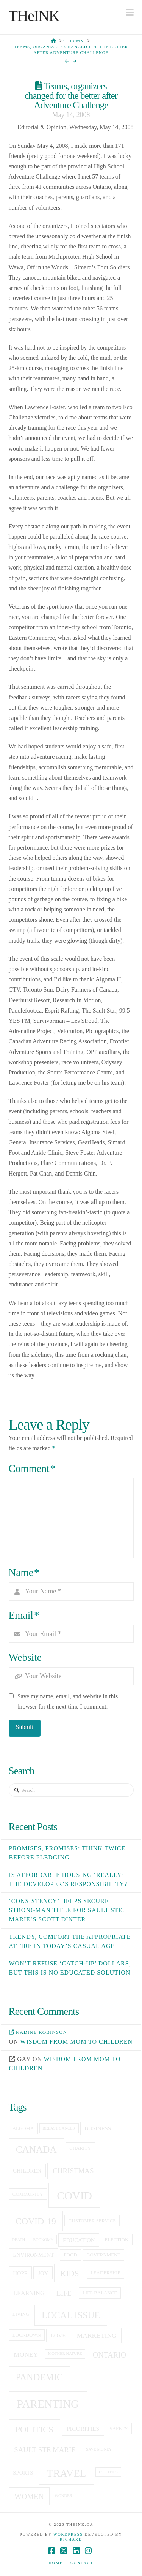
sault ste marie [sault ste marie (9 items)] (45, 2450)
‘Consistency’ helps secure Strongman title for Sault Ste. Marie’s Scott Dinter (67, 1910)
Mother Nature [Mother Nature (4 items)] (65, 2353)
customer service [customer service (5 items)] (92, 2220)
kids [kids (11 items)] (69, 2273)
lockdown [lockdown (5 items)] (26, 2335)
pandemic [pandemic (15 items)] (39, 2377)
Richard (71, 2539)
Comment (32, 1468)
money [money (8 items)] (26, 2354)
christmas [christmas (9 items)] (73, 2171)
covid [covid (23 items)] (74, 2196)
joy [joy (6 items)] (43, 2273)
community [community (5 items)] (27, 2194)
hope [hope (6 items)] (20, 2273)
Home (56, 2563)
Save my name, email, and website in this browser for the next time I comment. (67, 1701)
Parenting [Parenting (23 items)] (48, 2404)
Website (25, 1657)
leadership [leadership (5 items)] (105, 2272)
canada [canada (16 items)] (36, 2149)
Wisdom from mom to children (76, 2041)
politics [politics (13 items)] (34, 2429)
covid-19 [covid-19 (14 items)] (36, 2221)
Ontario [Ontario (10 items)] (109, 2355)
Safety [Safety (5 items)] (119, 2428)
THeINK (34, 16)
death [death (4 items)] (18, 2239)
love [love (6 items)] (58, 2335)
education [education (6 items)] (79, 2240)
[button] (130, 12)
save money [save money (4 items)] (99, 2449)
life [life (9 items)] (64, 2293)
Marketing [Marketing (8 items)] (97, 2335)
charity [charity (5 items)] (80, 2148)
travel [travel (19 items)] (66, 2473)
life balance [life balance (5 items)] (100, 2293)
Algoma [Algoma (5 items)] (23, 2128)
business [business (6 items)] (97, 2128)
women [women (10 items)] (29, 2496)
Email (24, 1615)
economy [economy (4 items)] (43, 2239)
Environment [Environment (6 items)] (33, 2255)
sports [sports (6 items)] (23, 2473)
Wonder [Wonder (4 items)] (63, 2496)
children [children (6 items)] (27, 2171)
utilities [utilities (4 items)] (108, 2472)
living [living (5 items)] (20, 2314)
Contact (81, 2563)
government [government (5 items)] (103, 2255)
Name (24, 1572)
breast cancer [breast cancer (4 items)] (58, 2128)
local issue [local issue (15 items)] (71, 2315)
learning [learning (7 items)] (28, 2293)
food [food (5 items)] (70, 2255)
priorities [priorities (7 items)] (83, 2429)
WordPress (68, 2534)
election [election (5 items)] (116, 2239)
